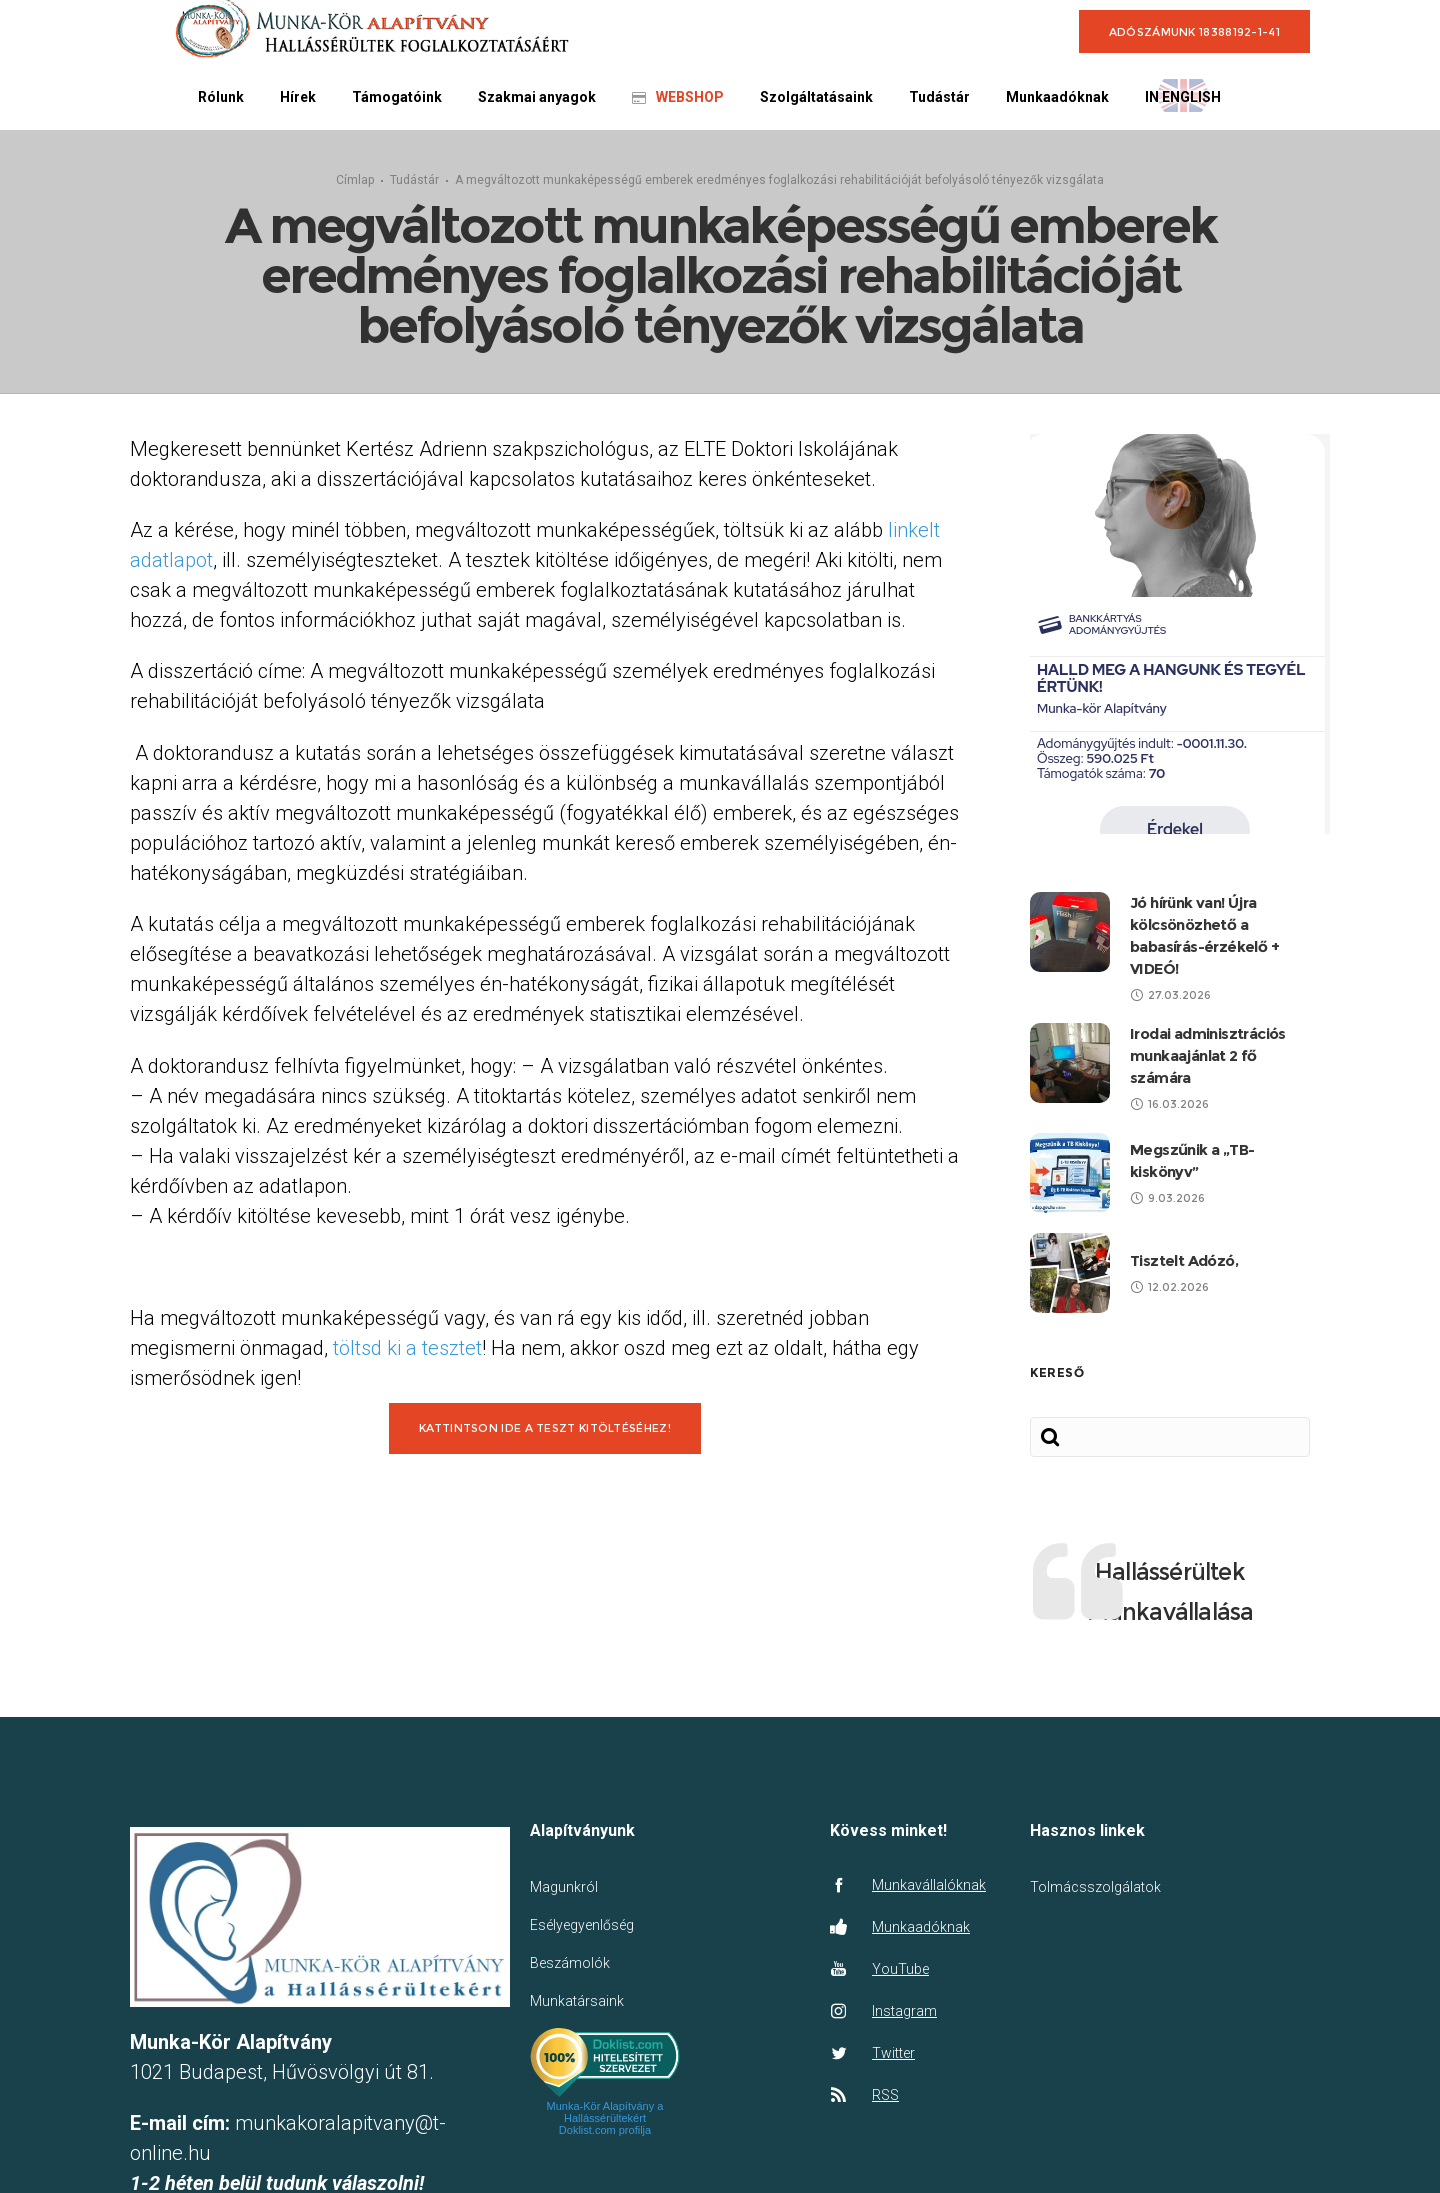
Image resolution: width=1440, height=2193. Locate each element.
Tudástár (414, 187)
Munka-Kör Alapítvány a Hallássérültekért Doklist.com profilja (605, 2132)
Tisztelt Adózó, (1184, 1274)
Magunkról (564, 1901)
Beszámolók (570, 1977)
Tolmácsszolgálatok (1095, 1901)
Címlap (355, 187)
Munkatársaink (577, 2015)
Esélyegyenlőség (582, 1939)
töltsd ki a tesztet (407, 1363)
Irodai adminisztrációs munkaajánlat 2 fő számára (1208, 1070)
